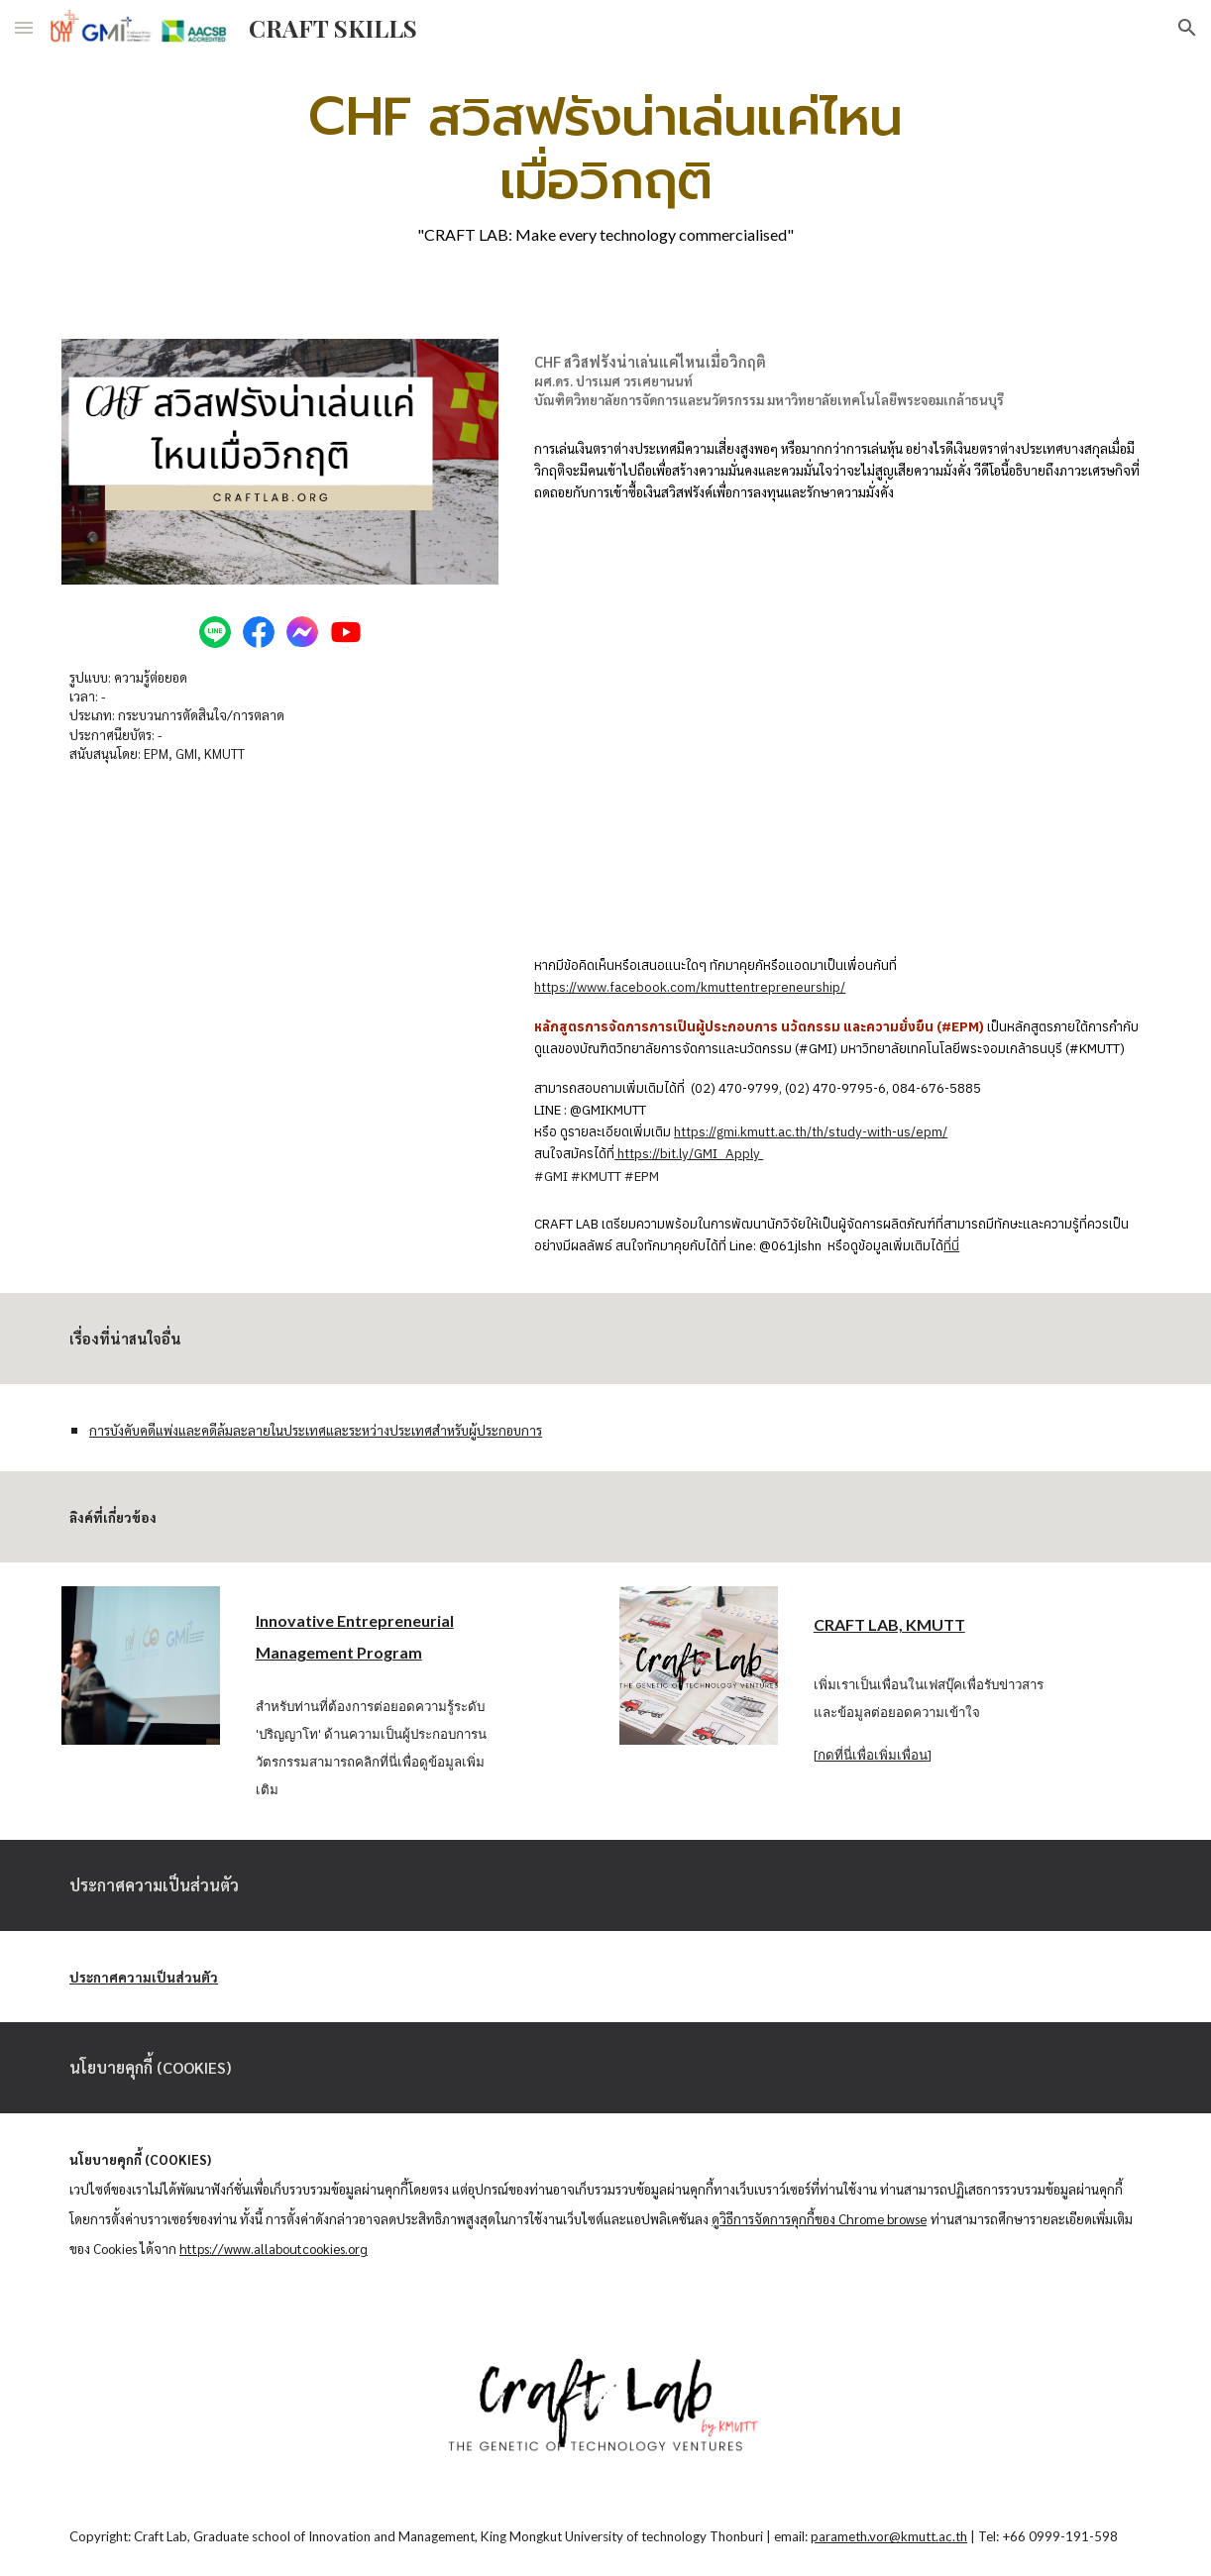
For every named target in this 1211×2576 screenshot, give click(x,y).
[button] (24, 27)
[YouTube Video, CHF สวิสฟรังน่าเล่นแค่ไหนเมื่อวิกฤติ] (838, 727)
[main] (606, 164)
